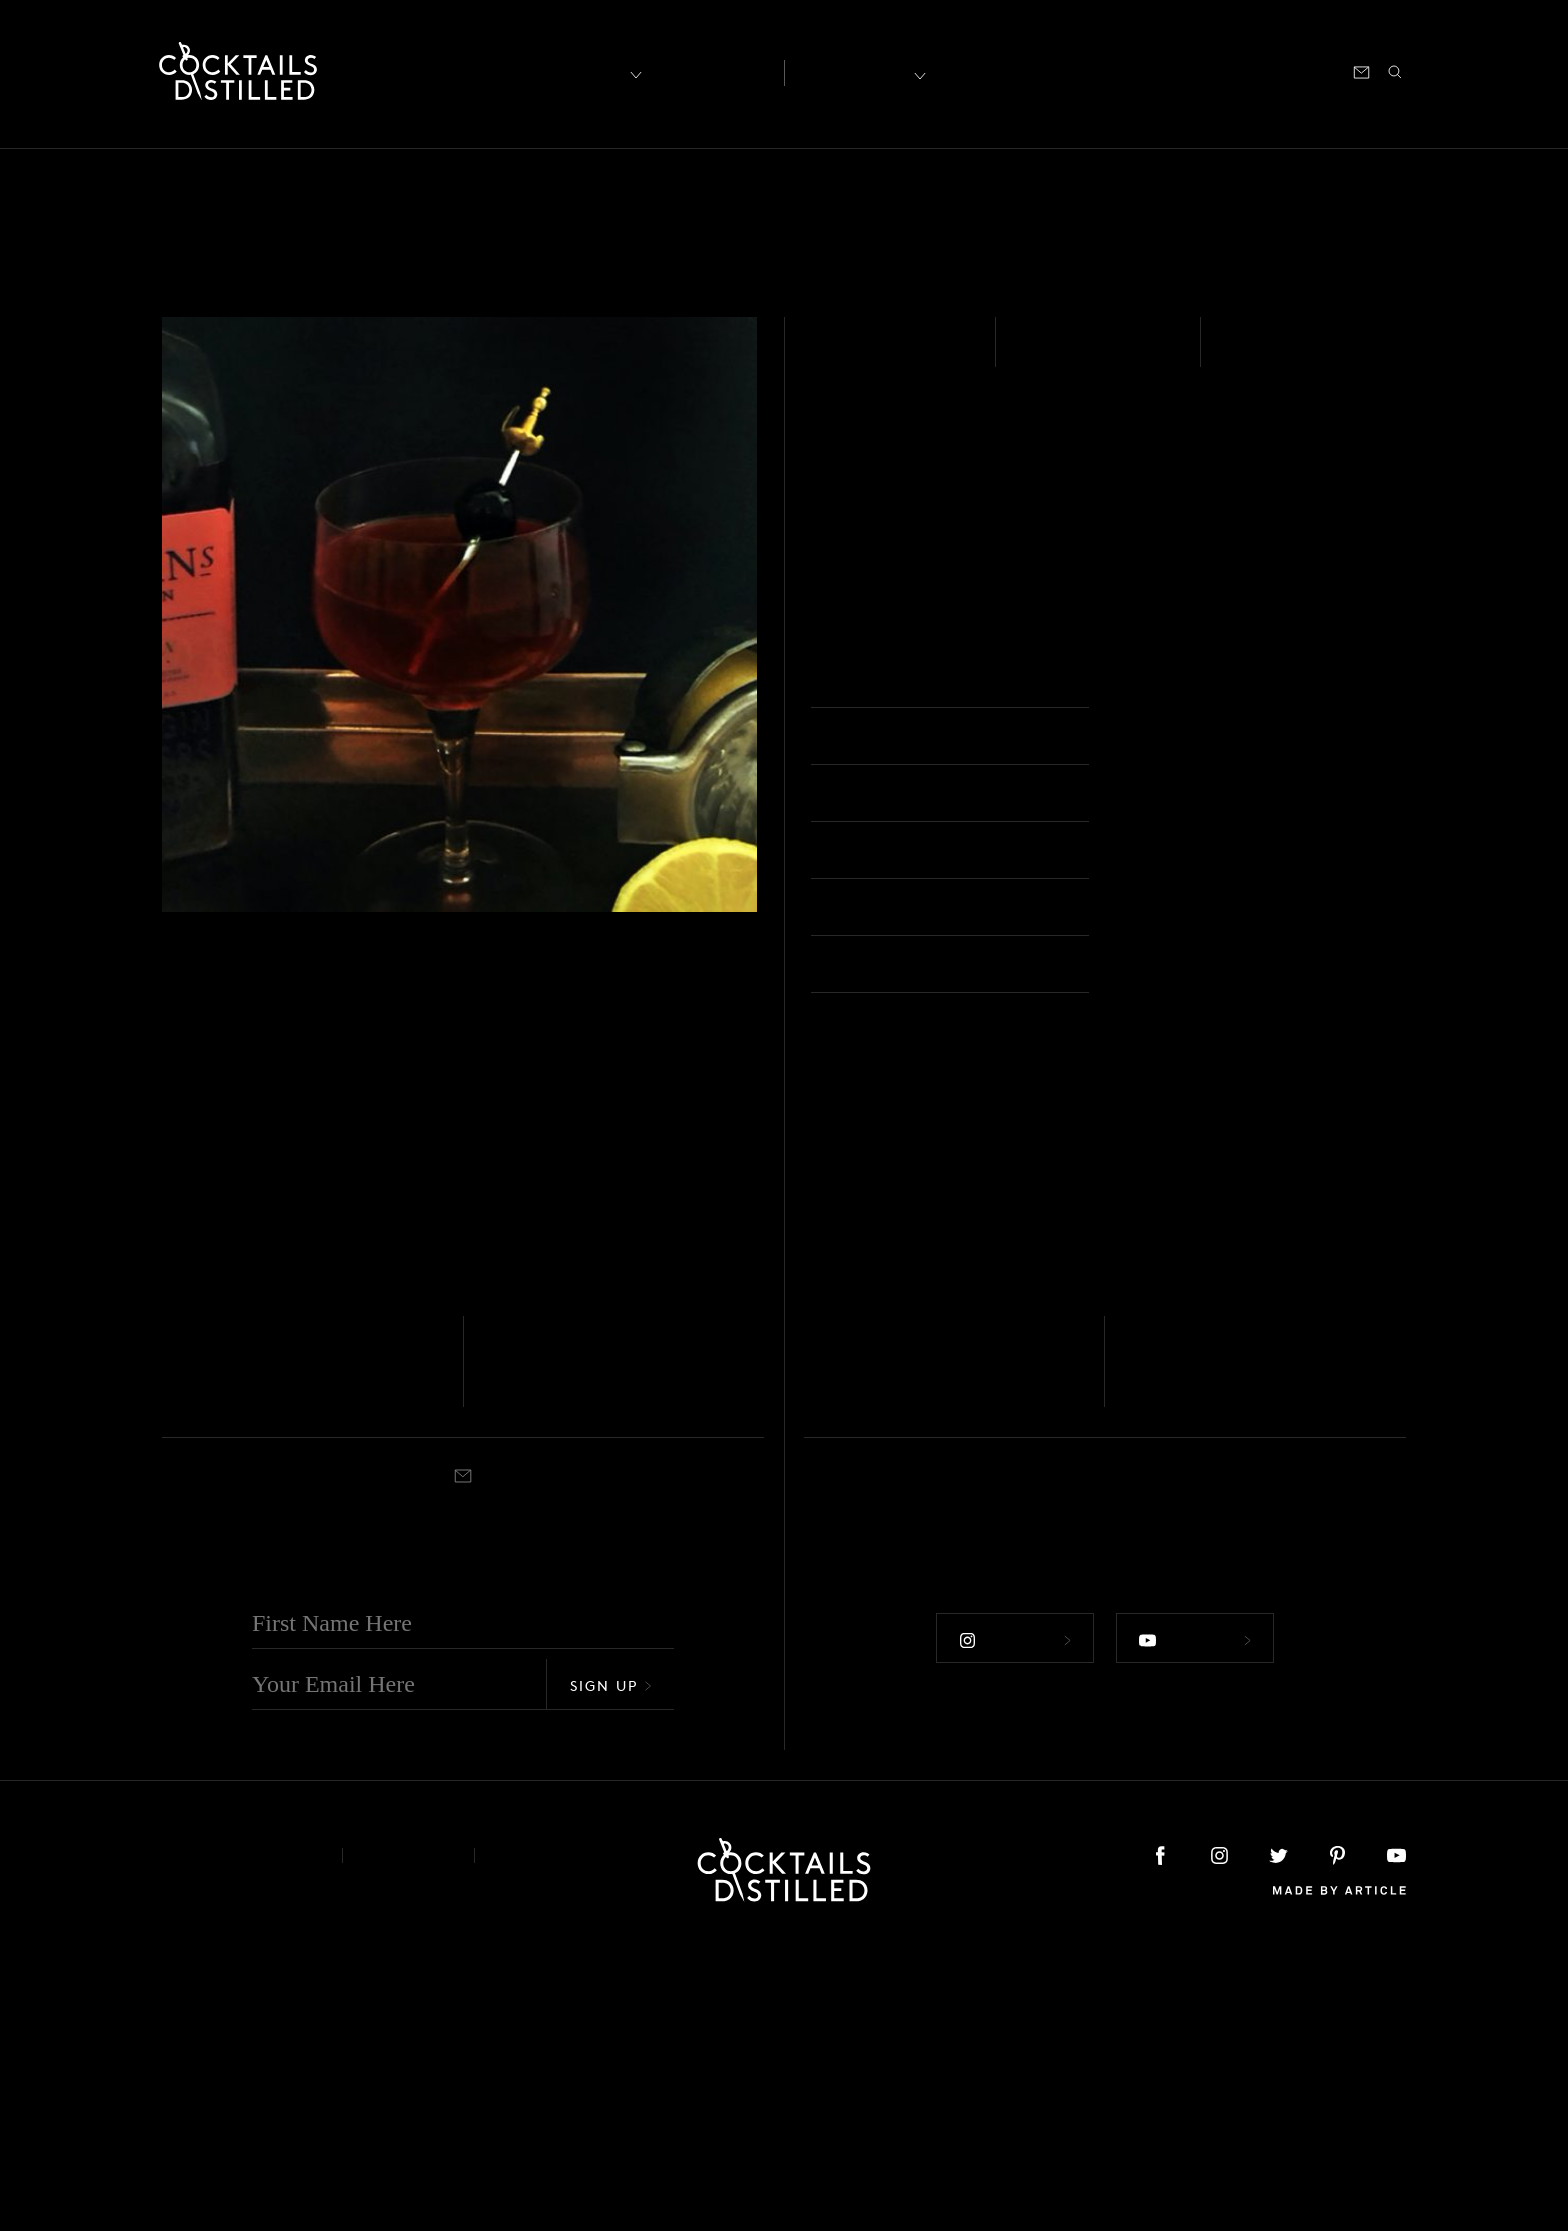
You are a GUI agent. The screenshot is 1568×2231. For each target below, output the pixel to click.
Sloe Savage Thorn (918, 1650)
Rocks (867, 1680)
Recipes (855, 70)
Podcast (1226, 70)
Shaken (1262, 354)
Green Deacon (1211, 1650)
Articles (710, 71)
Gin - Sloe (865, 354)
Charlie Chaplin (578, 1650)
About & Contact (237, 2135)
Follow (1012, 1917)
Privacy (408, 2135)
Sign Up (611, 1965)
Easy (1041, 354)
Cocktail (1164, 681)
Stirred (181, 1680)
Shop (1159, 70)
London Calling (256, 1650)
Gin (171, 1622)
